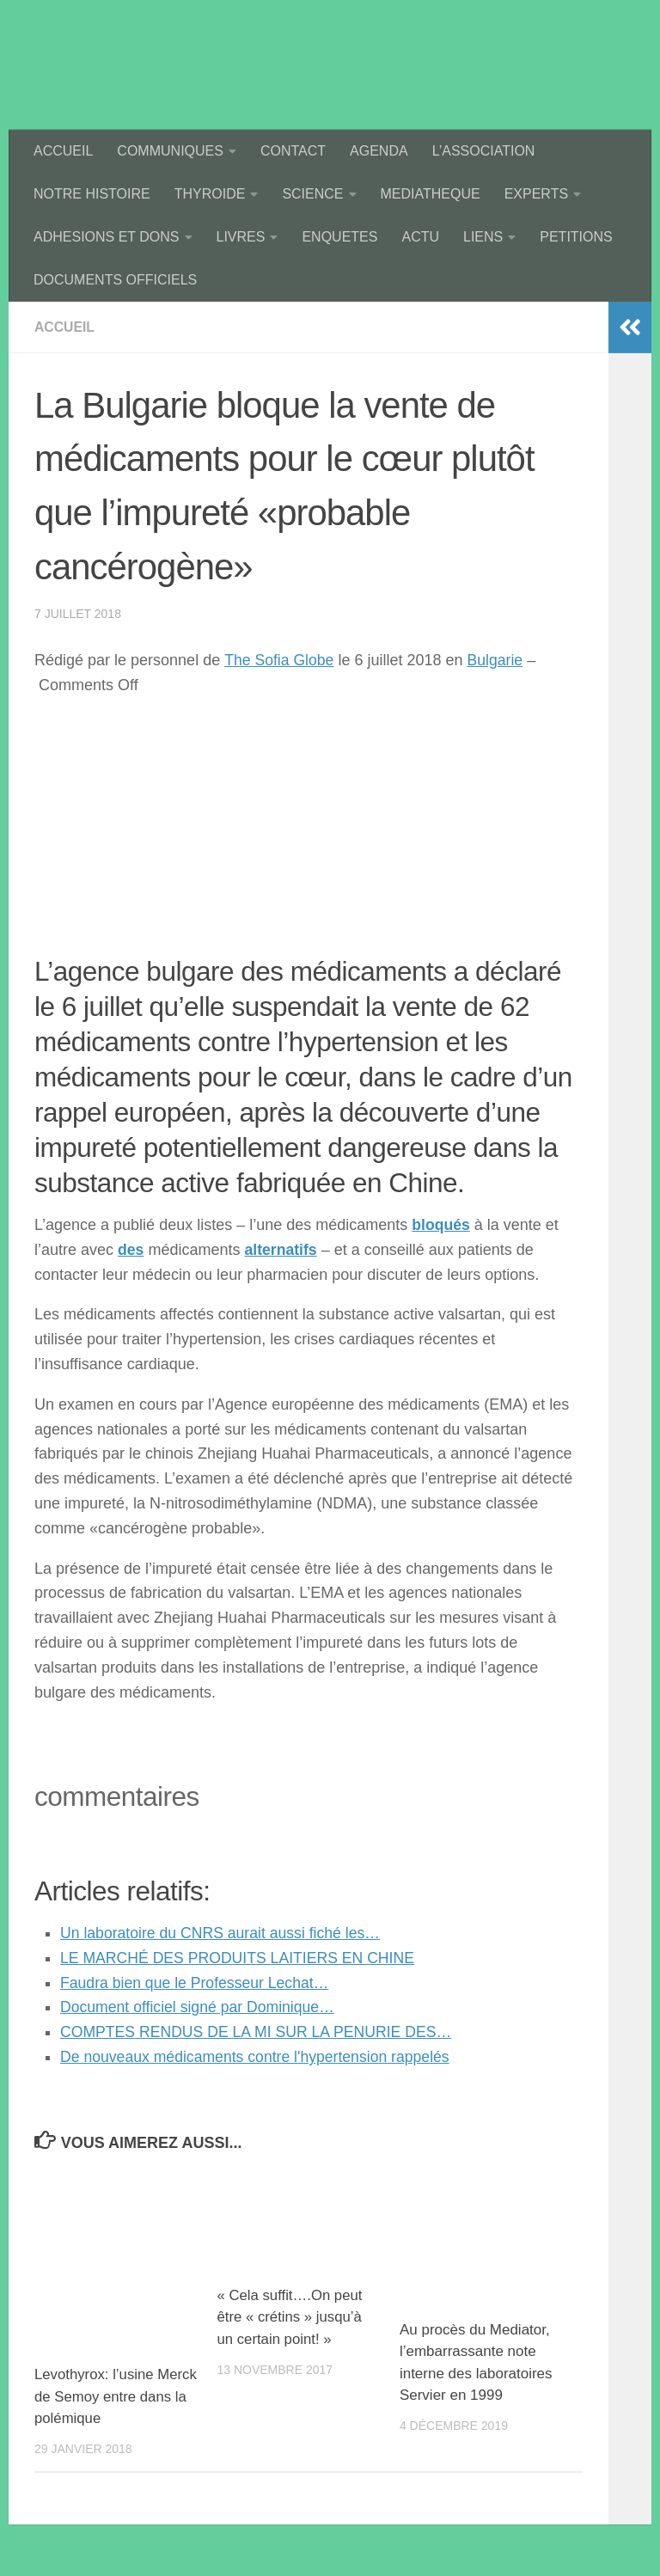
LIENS (483, 236)
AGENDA (379, 151)
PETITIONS (576, 236)
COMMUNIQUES (170, 151)
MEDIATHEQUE (430, 194)
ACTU (420, 236)
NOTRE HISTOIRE (92, 194)
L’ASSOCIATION (483, 151)
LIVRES (241, 236)
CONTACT (293, 151)
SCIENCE (312, 194)
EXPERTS (536, 194)
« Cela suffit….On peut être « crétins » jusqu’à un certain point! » (290, 2317)
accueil (64, 327)
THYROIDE (210, 194)
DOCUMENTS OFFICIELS (115, 279)
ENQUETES (339, 236)
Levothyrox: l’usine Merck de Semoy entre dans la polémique (107, 2396)
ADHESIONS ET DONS (107, 236)
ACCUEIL (63, 151)
